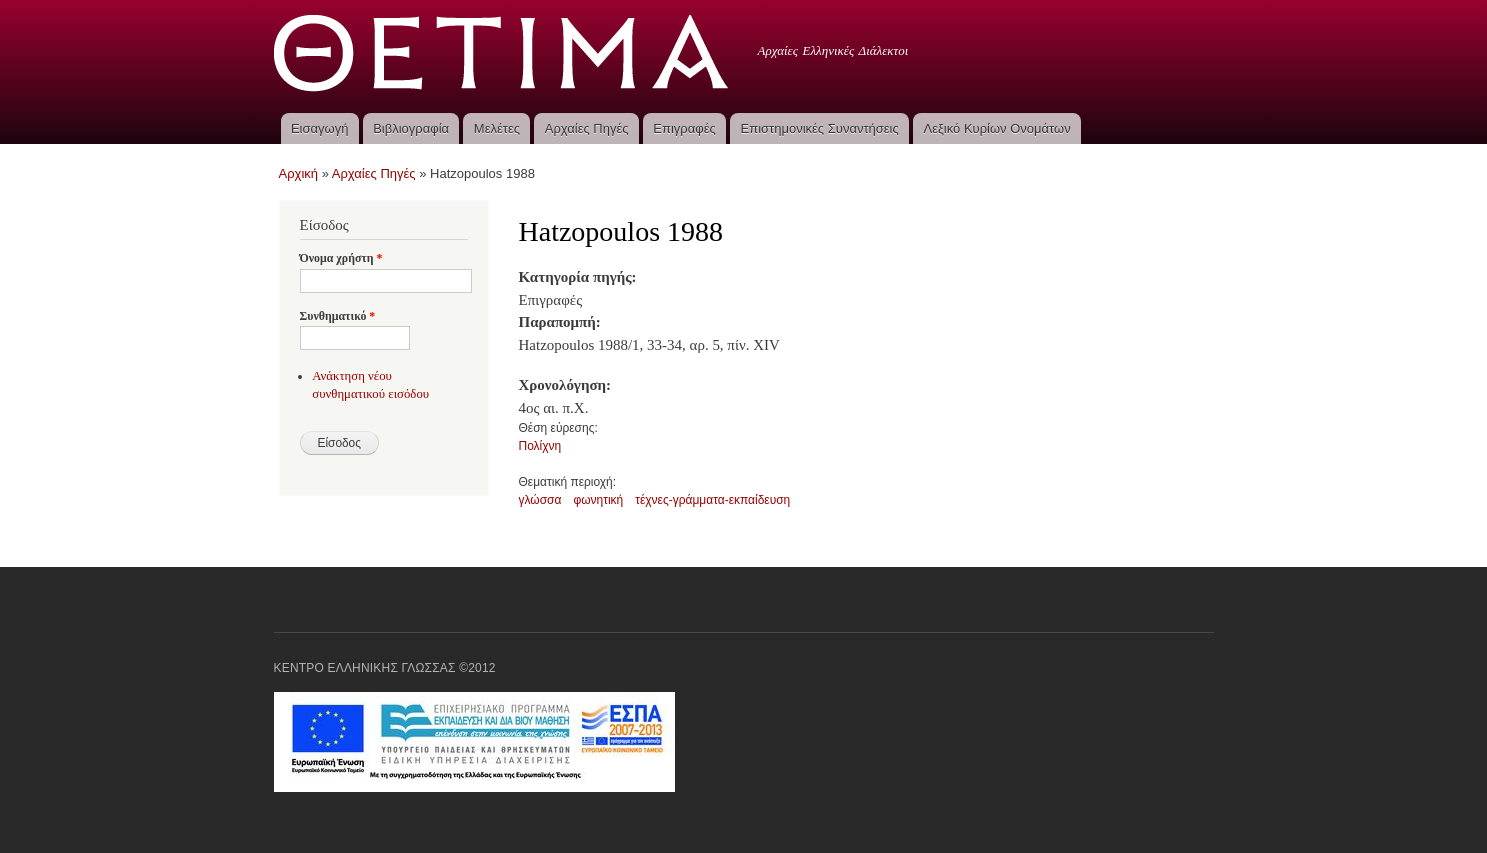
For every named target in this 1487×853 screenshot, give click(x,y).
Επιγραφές (684, 128)
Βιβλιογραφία (411, 128)
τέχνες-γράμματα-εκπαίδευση (712, 500)
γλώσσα (540, 500)
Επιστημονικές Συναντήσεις (820, 128)
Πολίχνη (540, 446)
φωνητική (598, 500)
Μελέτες (497, 128)
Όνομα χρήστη (341, 258)
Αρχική (299, 173)
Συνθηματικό (338, 316)
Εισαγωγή (319, 128)
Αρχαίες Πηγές (587, 128)
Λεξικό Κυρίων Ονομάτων (997, 128)
